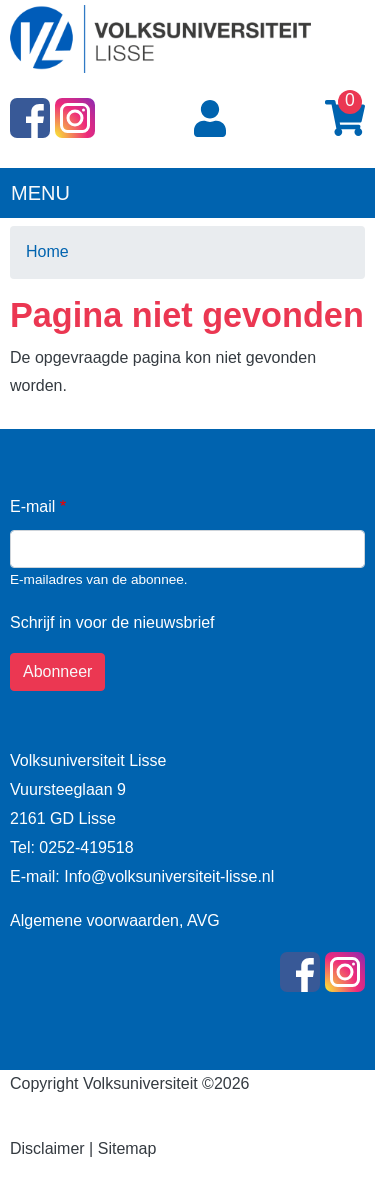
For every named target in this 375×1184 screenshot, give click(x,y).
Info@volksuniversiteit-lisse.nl (167, 876)
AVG (203, 920)
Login (214, 119)
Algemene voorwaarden (94, 920)
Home (47, 251)
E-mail (32, 506)
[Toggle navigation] (346, 191)
